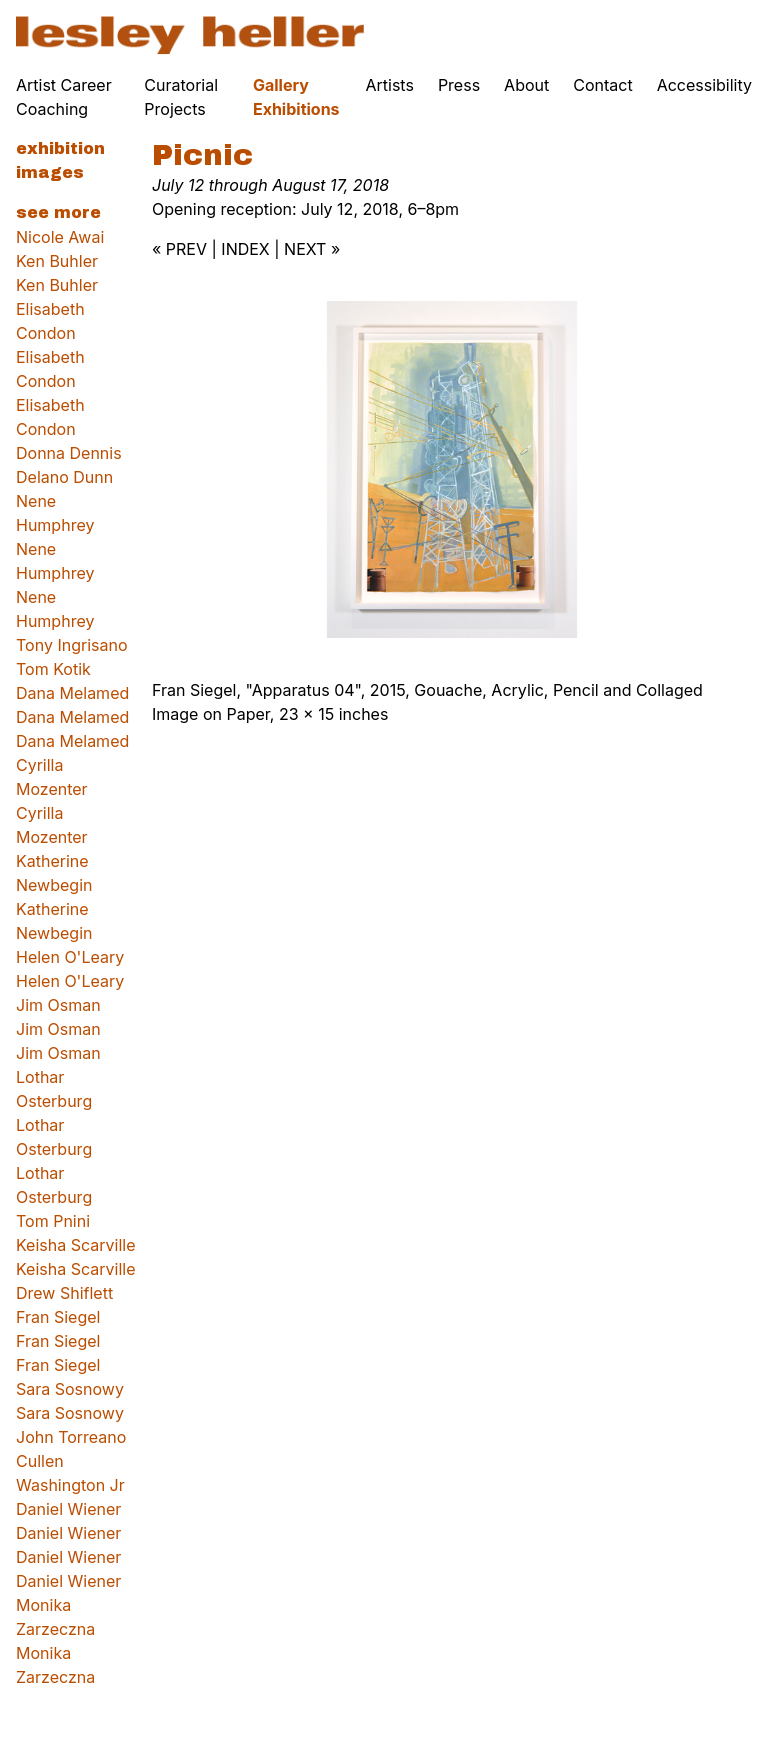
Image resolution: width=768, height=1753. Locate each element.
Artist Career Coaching (64, 97)
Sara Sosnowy (70, 1389)
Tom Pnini (53, 1221)
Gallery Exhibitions (296, 97)
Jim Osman (58, 1005)
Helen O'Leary (70, 957)
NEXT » (312, 249)
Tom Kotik (53, 669)
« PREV (179, 249)
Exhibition (60, 148)
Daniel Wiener (68, 1509)
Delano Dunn (64, 477)
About (526, 85)
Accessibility (704, 85)
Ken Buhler (57, 261)
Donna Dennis (69, 453)
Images (50, 172)
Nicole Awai (60, 237)
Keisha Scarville (75, 1245)
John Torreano (71, 1437)
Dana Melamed (72, 693)
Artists (390, 85)
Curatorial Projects (181, 97)
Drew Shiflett (64, 1293)
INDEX (245, 249)
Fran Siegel (58, 1317)
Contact (602, 85)
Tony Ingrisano (71, 645)
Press (459, 85)
